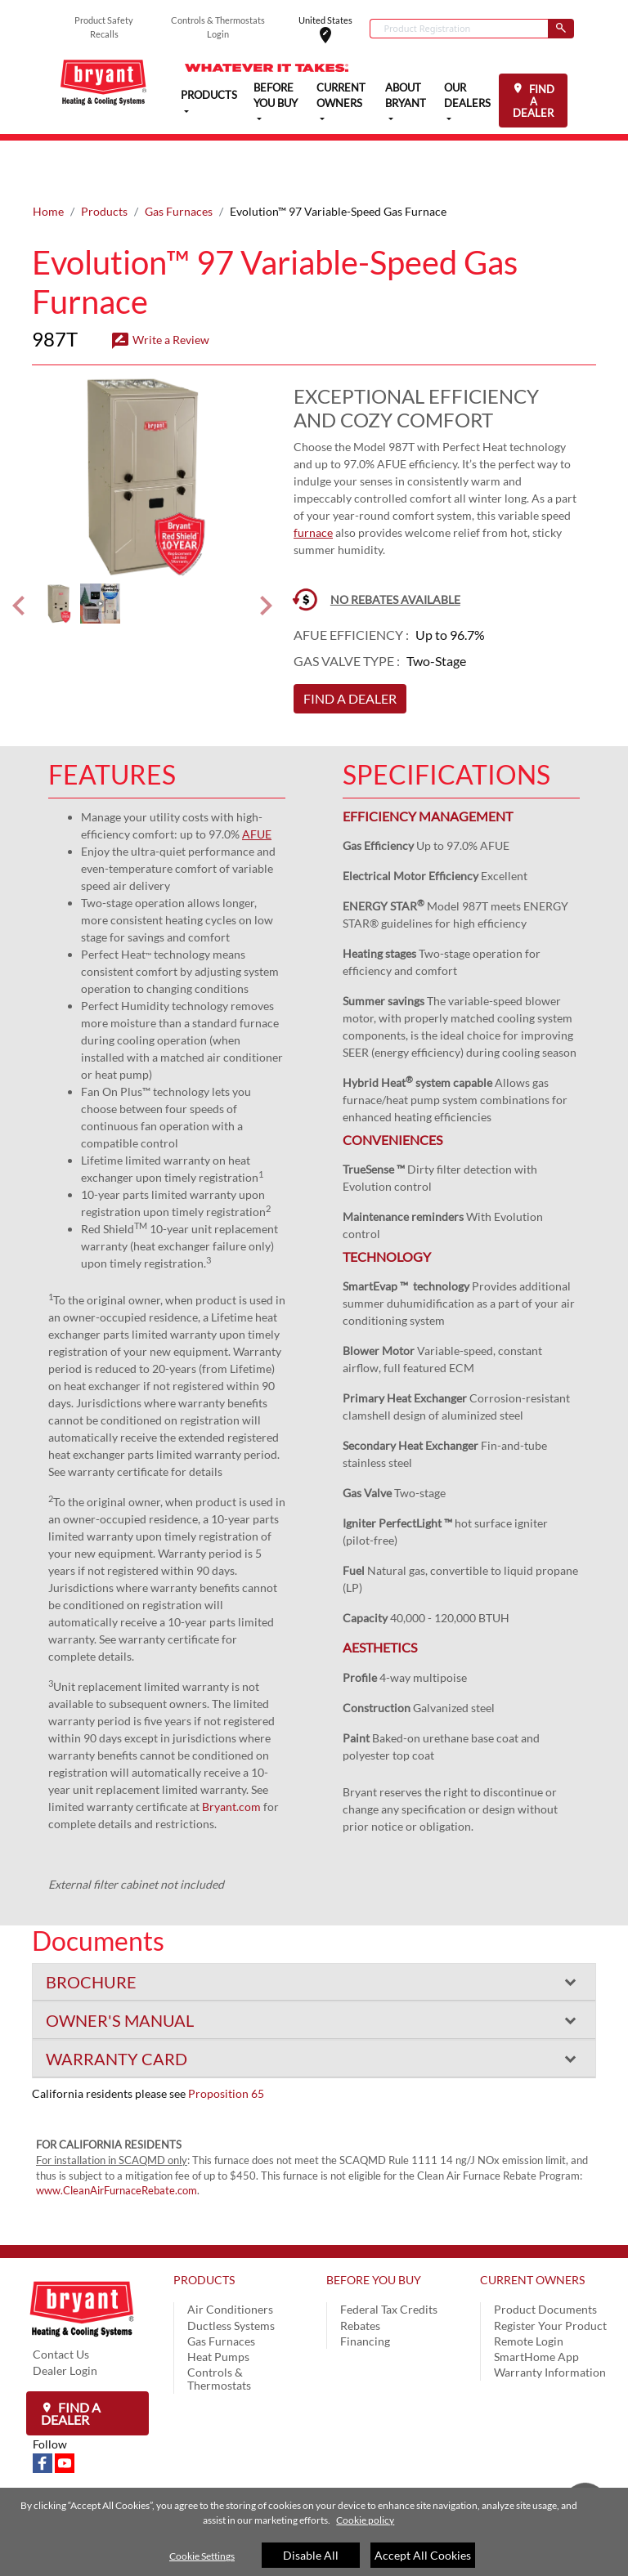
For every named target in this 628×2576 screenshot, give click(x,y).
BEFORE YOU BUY (373, 2227)
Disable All (311, 2555)
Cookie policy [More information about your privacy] (365, 2520)
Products (104, 159)
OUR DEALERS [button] (467, 95)
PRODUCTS (204, 2227)
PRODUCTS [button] (209, 94)
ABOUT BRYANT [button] (405, 95)
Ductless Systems (231, 2273)
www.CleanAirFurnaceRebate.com (116, 2138)
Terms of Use (302, 2482)
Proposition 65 (226, 2041)
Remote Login (528, 2289)
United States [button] (334, 29)
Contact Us (61, 2302)
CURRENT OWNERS (532, 2227)
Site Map (419, 2482)
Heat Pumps (218, 2304)
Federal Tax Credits (388, 2257)
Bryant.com (231, 1754)
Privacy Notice (224, 2482)
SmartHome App (536, 2304)
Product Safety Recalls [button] (103, 27)
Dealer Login (65, 2318)
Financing (365, 2289)
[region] (314, 2532)
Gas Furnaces (179, 159)
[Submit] (561, 28)
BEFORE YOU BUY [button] (275, 95)
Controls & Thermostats (219, 2326)
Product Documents (545, 2257)
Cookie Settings (202, 2556)
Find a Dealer (71, 2360)
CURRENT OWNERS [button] (341, 95)
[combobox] (459, 28)
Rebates (360, 2273)
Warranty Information (550, 2320)
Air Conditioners (230, 2257)
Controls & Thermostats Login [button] (218, 27)
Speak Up (366, 2482)
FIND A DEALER (533, 101)
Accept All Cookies (423, 2555)
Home (48, 159)
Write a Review (159, 287)
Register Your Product (550, 2273)
